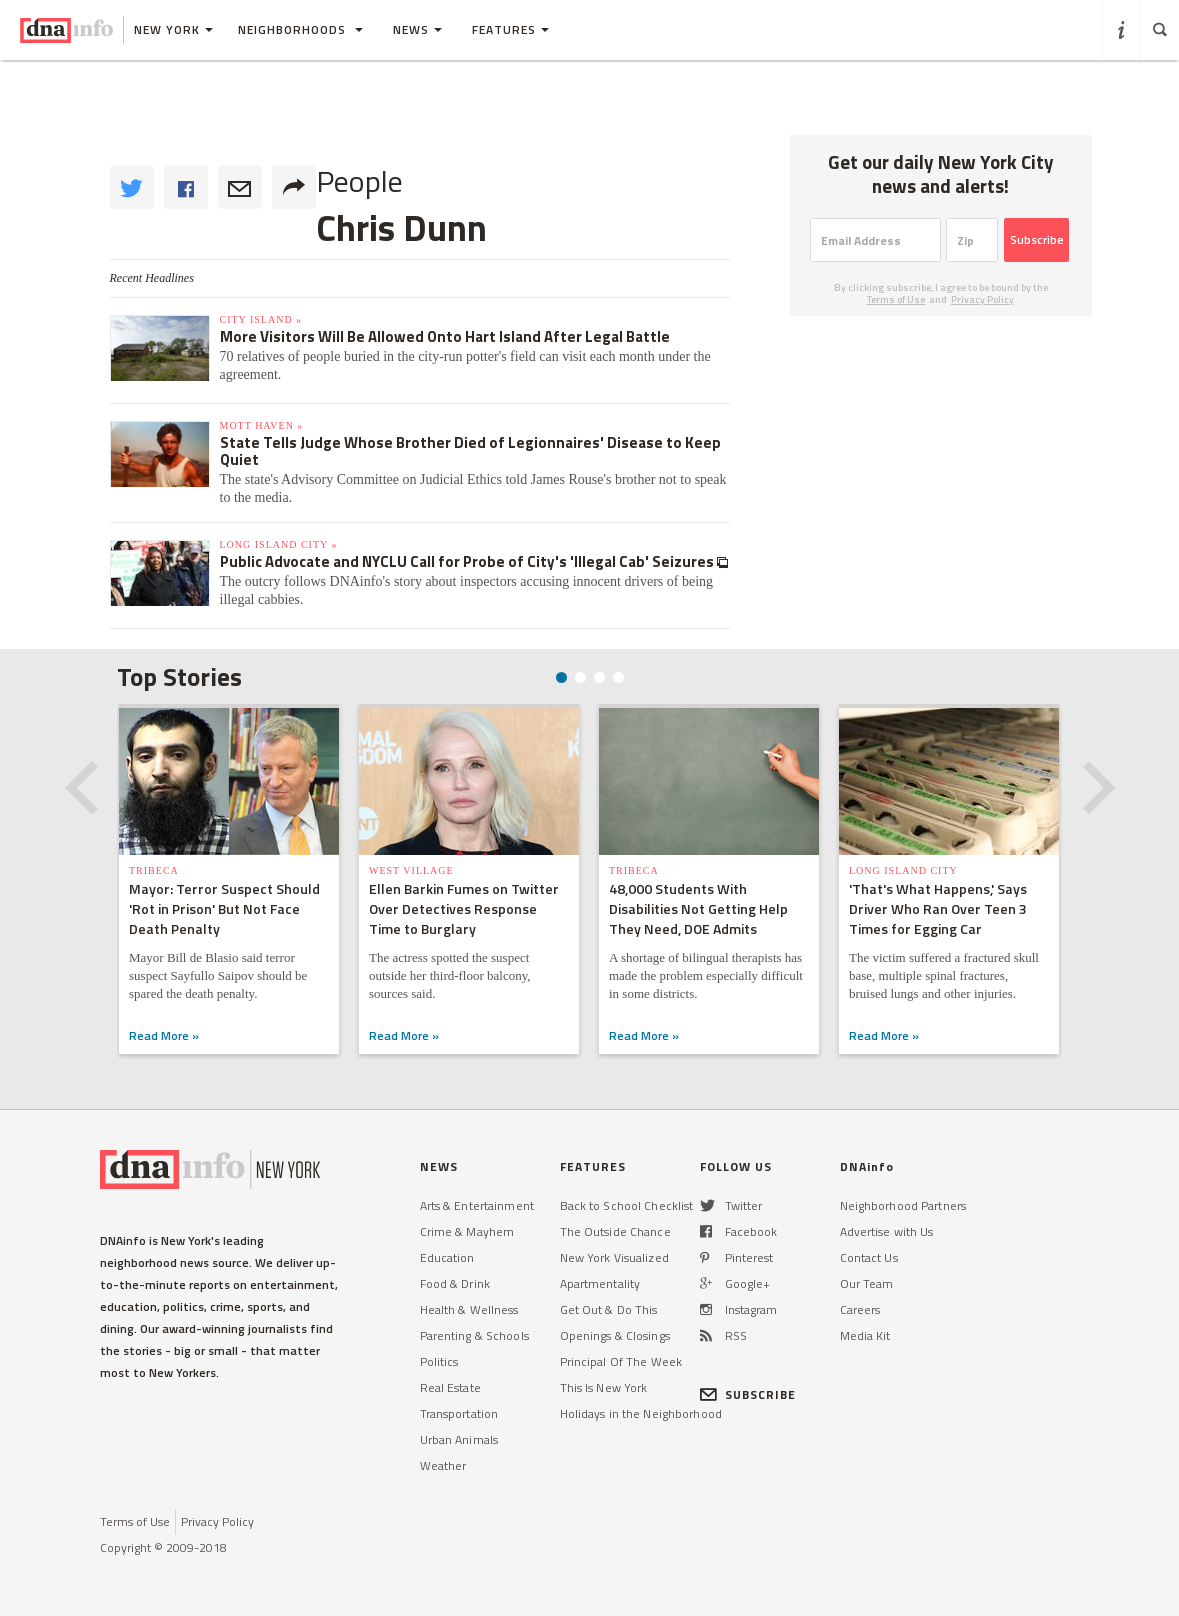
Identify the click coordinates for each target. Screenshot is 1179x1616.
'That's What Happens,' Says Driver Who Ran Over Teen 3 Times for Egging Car (938, 908)
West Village (411, 870)
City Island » (261, 319)
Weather (443, 1465)
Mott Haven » (262, 425)
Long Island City (903, 870)
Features (510, 29)
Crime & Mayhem (467, 1231)
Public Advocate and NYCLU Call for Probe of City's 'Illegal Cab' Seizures (468, 561)
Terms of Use (896, 299)
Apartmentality (600, 1283)
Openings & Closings (615, 1335)
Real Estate (450, 1387)
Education (447, 1257)
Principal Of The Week (621, 1361)
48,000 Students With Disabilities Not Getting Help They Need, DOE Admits (698, 908)
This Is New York (604, 1387)
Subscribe (1037, 239)
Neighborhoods (300, 29)
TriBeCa (154, 870)
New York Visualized (614, 1257)
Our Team (867, 1283)
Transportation (459, 1413)
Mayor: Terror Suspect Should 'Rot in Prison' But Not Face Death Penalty (224, 908)
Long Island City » (279, 544)
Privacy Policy (982, 299)
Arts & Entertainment (477, 1205)
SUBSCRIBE (748, 1394)
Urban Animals (459, 1439)
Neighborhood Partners (903, 1205)
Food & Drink (455, 1283)
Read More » (164, 1035)
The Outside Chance (615, 1231)
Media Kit (865, 1335)
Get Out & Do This (609, 1309)
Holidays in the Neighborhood (641, 1413)
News (417, 29)
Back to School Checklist (627, 1205)
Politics (439, 1361)
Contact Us (869, 1257)
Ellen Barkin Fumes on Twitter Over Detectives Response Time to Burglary (464, 908)
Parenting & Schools (474, 1335)
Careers (860, 1309)
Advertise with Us (887, 1231)
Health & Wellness (469, 1309)
